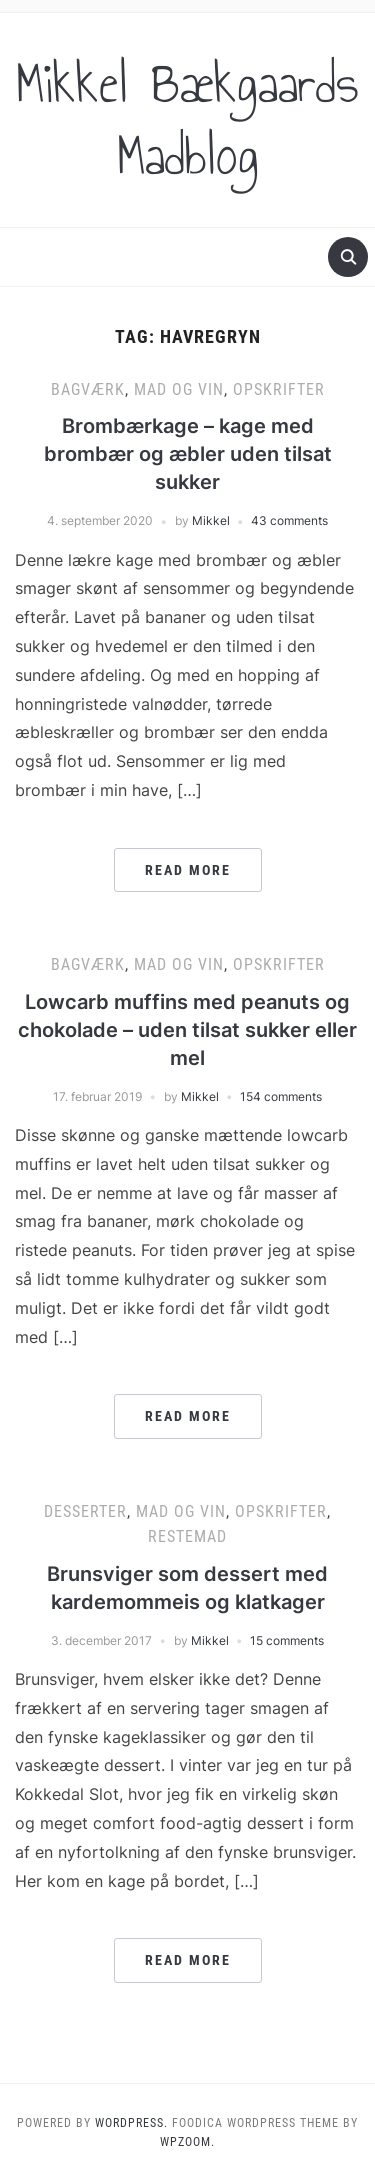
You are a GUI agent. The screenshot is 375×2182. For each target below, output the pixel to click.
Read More (188, 870)
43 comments (289, 520)
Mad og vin (179, 389)
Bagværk (88, 389)
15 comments (287, 1640)
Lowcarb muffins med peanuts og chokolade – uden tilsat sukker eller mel (187, 1030)
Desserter (85, 1511)
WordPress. (131, 2123)
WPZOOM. (187, 2142)
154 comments (281, 1096)
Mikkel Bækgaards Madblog (187, 120)
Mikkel (211, 520)
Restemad (187, 1536)
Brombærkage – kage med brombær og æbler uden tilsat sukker (188, 454)
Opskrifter (279, 389)
